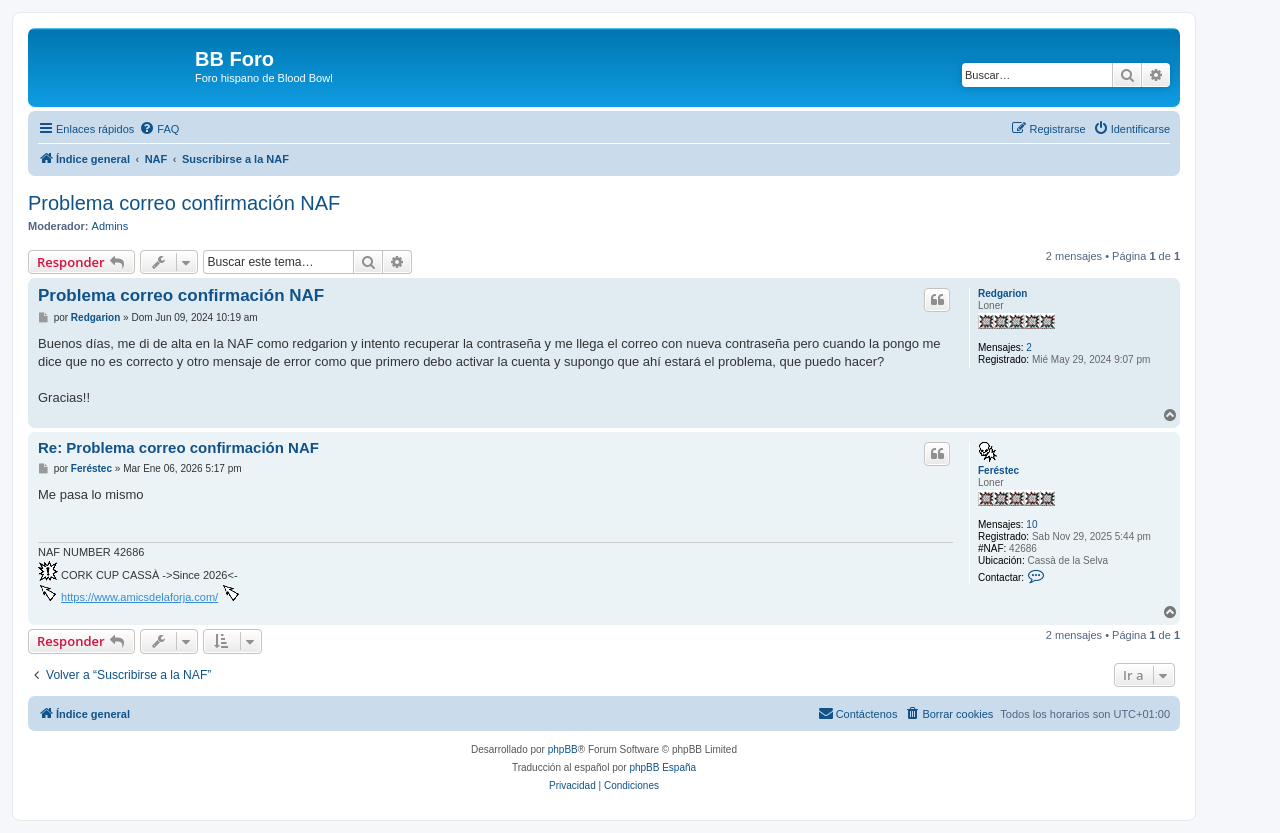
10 (1031, 524)
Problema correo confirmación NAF (184, 203)
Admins (110, 226)
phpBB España (662, 767)
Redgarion (1002, 293)
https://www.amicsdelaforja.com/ (139, 597)
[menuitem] (159, 129)
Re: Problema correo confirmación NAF (178, 447)
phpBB (563, 749)
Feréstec (998, 470)
